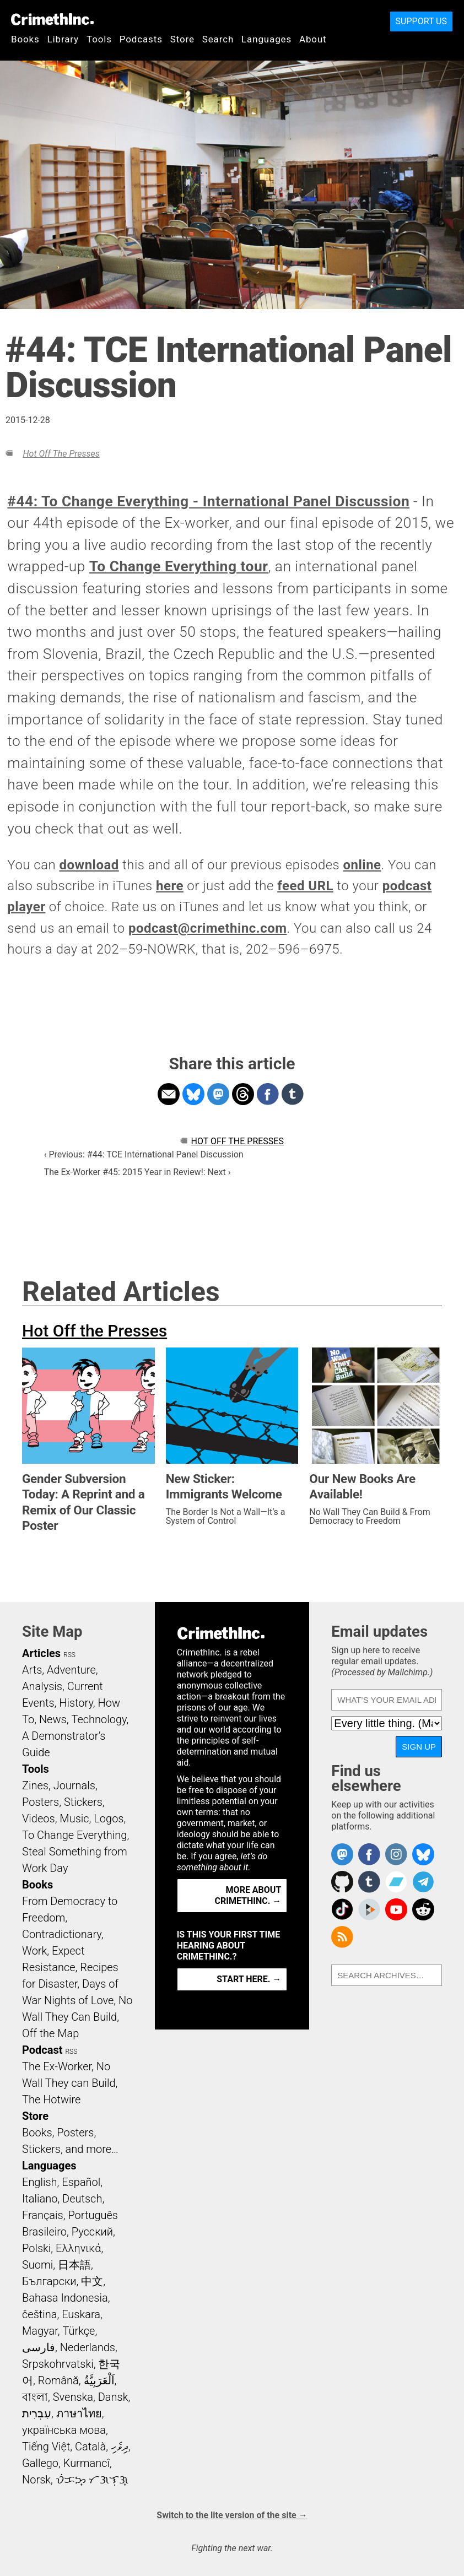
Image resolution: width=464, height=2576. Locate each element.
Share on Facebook (268, 1094)
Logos (108, 1818)
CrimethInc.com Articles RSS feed (342, 1937)
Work (34, 1950)
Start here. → (249, 1979)
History (76, 1702)
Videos (38, 1818)
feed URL (305, 886)
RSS (69, 1655)
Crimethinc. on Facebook (369, 1854)
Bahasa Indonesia (65, 2297)
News (53, 1719)
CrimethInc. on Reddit (423, 1909)
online (362, 865)
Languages (266, 39)
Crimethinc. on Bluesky (423, 1854)
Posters (40, 1802)
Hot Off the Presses (61, 453)
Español (81, 2182)
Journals (74, 1785)
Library (63, 39)
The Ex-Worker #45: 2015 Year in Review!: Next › (137, 1172)
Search (218, 39)
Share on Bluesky (193, 1094)
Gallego (40, 2463)
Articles (41, 1653)
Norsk (36, 2479)
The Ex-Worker (56, 2066)
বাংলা (35, 2397)
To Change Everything (74, 1835)
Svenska (73, 2397)
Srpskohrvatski (58, 2364)
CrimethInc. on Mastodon (342, 1854)
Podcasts (141, 39)
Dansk (113, 2397)
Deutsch (82, 2198)
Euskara (81, 2314)
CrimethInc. (52, 19)
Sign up (419, 1746)
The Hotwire (51, 2099)
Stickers (83, 1802)
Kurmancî (86, 2463)
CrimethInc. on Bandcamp (396, 1882)
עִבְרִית (36, 2413)
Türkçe (78, 2330)
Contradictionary (61, 1934)
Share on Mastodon (218, 1094)
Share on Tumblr (293, 1094)
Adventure (71, 1669)
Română (58, 2380)
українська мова (64, 2430)
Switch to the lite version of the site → (232, 2515)
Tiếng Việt (46, 2446)
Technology (98, 1719)
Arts (32, 1669)
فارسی (38, 2347)
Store (182, 39)
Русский (92, 2231)
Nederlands (87, 2347)
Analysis (42, 1686)
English (39, 2182)
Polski (36, 2248)
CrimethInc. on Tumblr (369, 1882)
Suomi (37, 2264)
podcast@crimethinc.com (207, 928)
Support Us (421, 21)
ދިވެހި (119, 2446)
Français (42, 2215)
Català (90, 2446)
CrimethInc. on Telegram (423, 1882)
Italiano (39, 2198)
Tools (99, 39)
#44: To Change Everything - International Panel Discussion (208, 501)
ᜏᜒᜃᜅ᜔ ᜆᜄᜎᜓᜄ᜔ (92, 2479)
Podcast (42, 2050)
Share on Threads (243, 1094)
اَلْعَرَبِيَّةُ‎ (99, 2380)
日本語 (74, 2264)
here (170, 886)
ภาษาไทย (79, 2413)
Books (25, 39)
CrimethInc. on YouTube (396, 1909)
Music (74, 1818)
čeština (39, 2314)
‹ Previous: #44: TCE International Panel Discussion (144, 1154)
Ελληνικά (78, 2248)
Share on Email (169, 1094)
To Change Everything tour (178, 566)
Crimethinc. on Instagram (396, 1854)
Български (49, 2281)
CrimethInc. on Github (342, 1882)
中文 (92, 2281)
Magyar (40, 2330)
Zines (35, 1785)
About (313, 39)
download (89, 865)
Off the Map (50, 2033)
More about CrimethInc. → (247, 1895)
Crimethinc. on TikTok (342, 1909)
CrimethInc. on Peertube (369, 1909)
